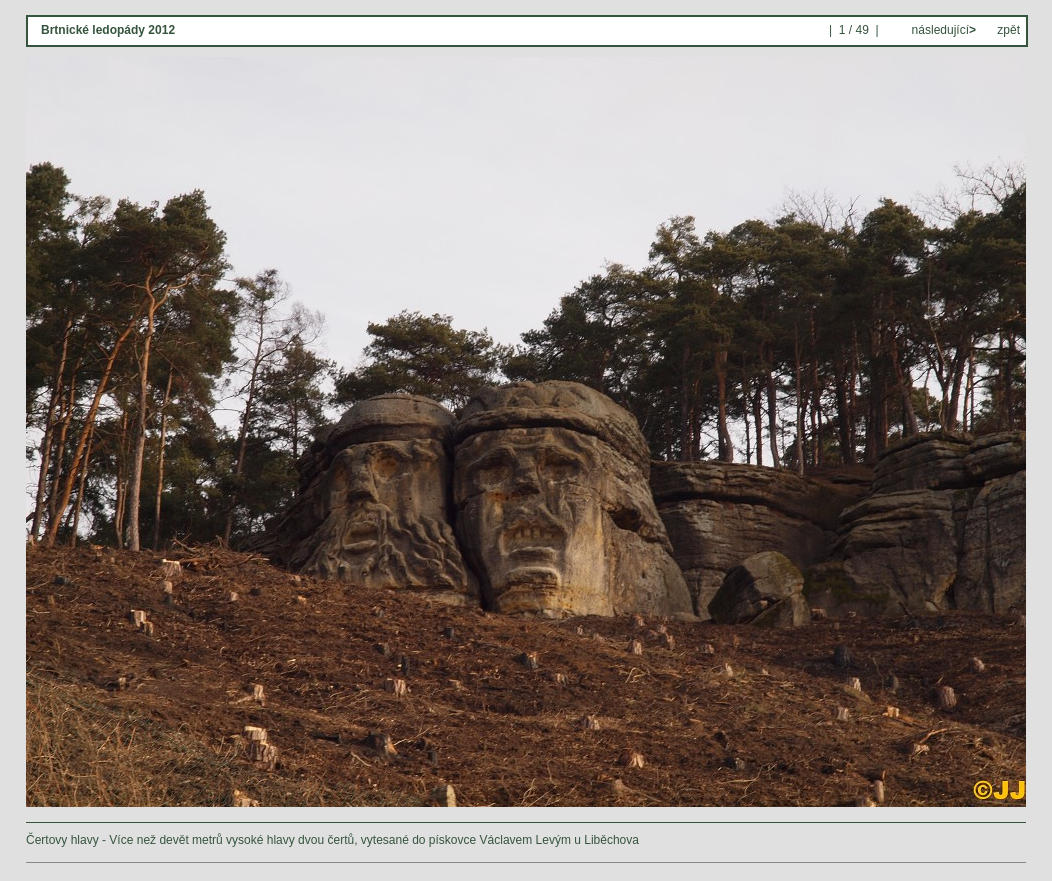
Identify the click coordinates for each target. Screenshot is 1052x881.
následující (942, 30)
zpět (1008, 30)
